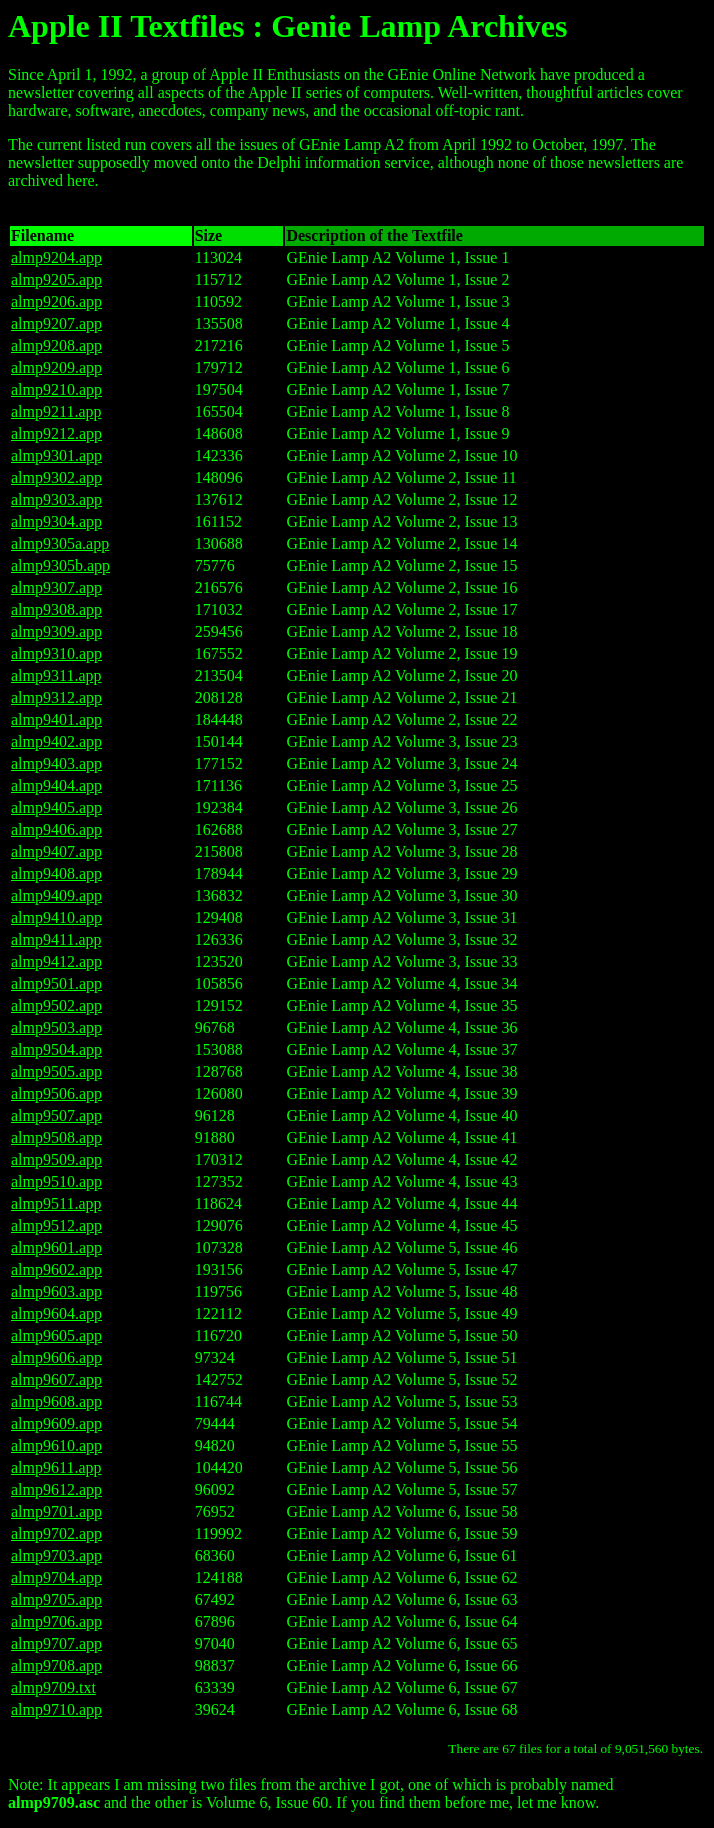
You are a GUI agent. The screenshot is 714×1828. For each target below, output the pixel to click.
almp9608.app (56, 1401)
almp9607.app (56, 1379)
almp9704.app (56, 1577)
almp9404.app (56, 785)
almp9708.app (56, 1665)
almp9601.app (56, 1247)
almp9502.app (56, 1005)
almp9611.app (56, 1467)
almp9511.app (56, 1203)
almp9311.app (56, 675)
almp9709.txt (53, 1687)
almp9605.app (56, 1335)
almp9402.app (56, 741)
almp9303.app (56, 499)
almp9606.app (56, 1357)
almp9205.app (56, 279)
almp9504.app (56, 1049)
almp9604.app (56, 1313)
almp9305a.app (60, 543)
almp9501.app (56, 983)
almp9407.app (56, 851)
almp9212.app (56, 433)
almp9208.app (56, 345)
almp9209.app (56, 367)
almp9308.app (56, 609)
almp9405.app (56, 807)
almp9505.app (56, 1071)
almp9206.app (56, 301)
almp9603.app (56, 1291)
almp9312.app (56, 697)
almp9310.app (56, 653)
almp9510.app (56, 1181)
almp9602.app (56, 1269)
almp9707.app (56, 1643)
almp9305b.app (60, 565)
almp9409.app (56, 895)
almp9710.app (56, 1709)
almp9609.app (56, 1423)
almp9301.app (56, 455)
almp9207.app (56, 323)
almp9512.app (56, 1225)
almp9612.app (56, 1489)
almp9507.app (56, 1115)
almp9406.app (56, 829)
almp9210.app (56, 389)
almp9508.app (56, 1137)
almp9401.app (56, 719)
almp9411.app (56, 939)
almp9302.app (56, 477)
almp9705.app (56, 1599)
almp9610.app (56, 1445)
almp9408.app (56, 873)
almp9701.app (56, 1511)
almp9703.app (56, 1555)
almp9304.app (56, 521)
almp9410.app (56, 917)
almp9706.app (56, 1621)
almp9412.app (56, 961)
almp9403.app (56, 763)
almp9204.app (56, 257)
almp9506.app (56, 1093)
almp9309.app (56, 631)
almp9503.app (56, 1027)
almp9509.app (56, 1159)
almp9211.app (56, 411)
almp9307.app (56, 587)
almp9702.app (56, 1533)
